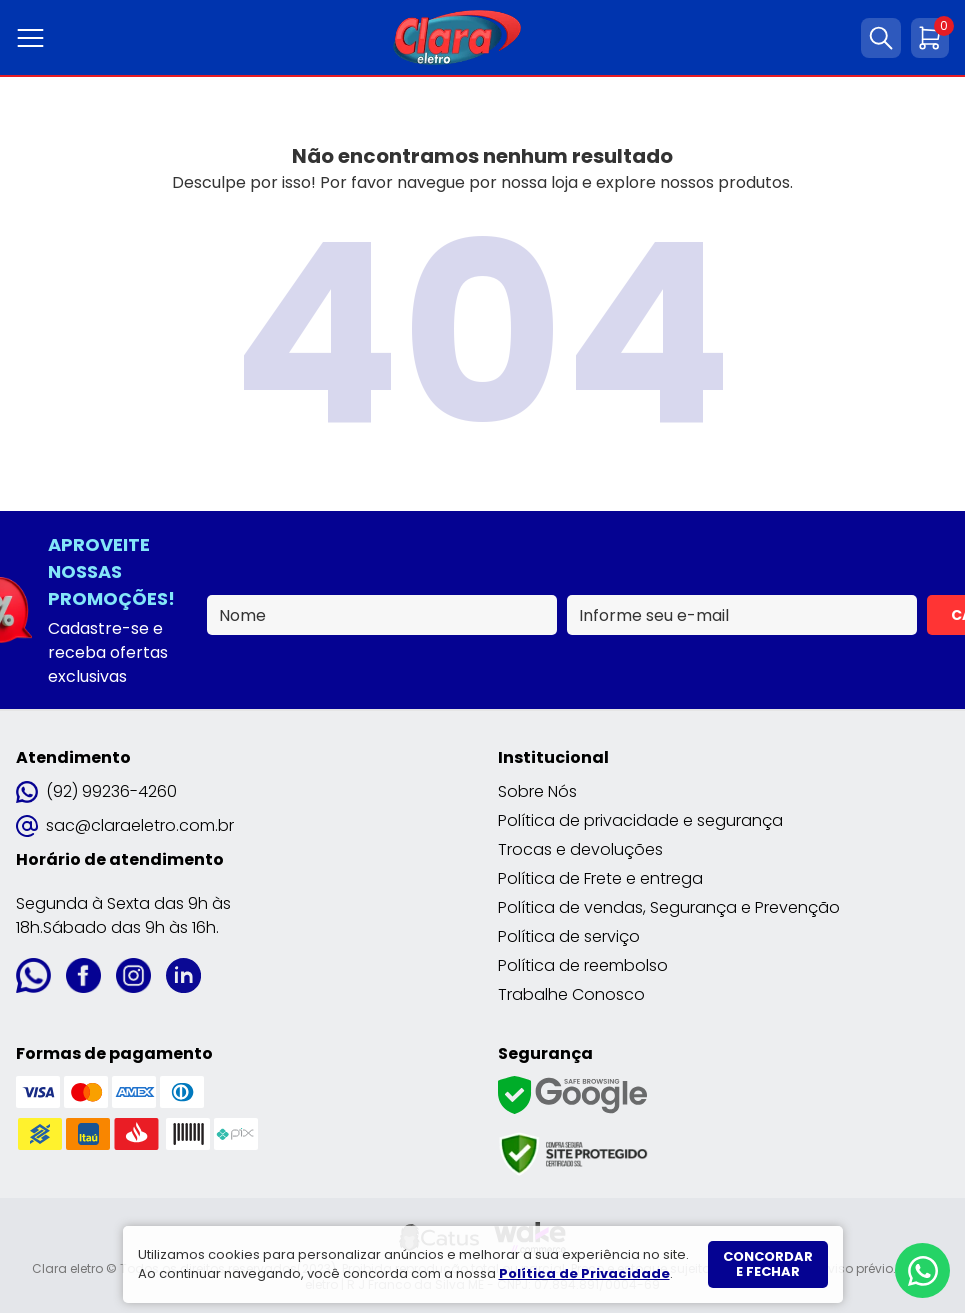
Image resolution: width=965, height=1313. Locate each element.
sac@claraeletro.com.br (125, 825)
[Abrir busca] (881, 38)
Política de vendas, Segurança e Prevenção (669, 907)
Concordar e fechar (768, 1264)
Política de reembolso (583, 965)
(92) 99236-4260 (96, 791)
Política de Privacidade (584, 1273)
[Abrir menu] (34, 38)
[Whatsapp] (922, 1270)
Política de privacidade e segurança (640, 820)
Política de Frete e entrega (600, 878)
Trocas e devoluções (580, 849)
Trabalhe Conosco (571, 994)
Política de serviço (569, 936)
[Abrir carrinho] (930, 38)
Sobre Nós (537, 791)
